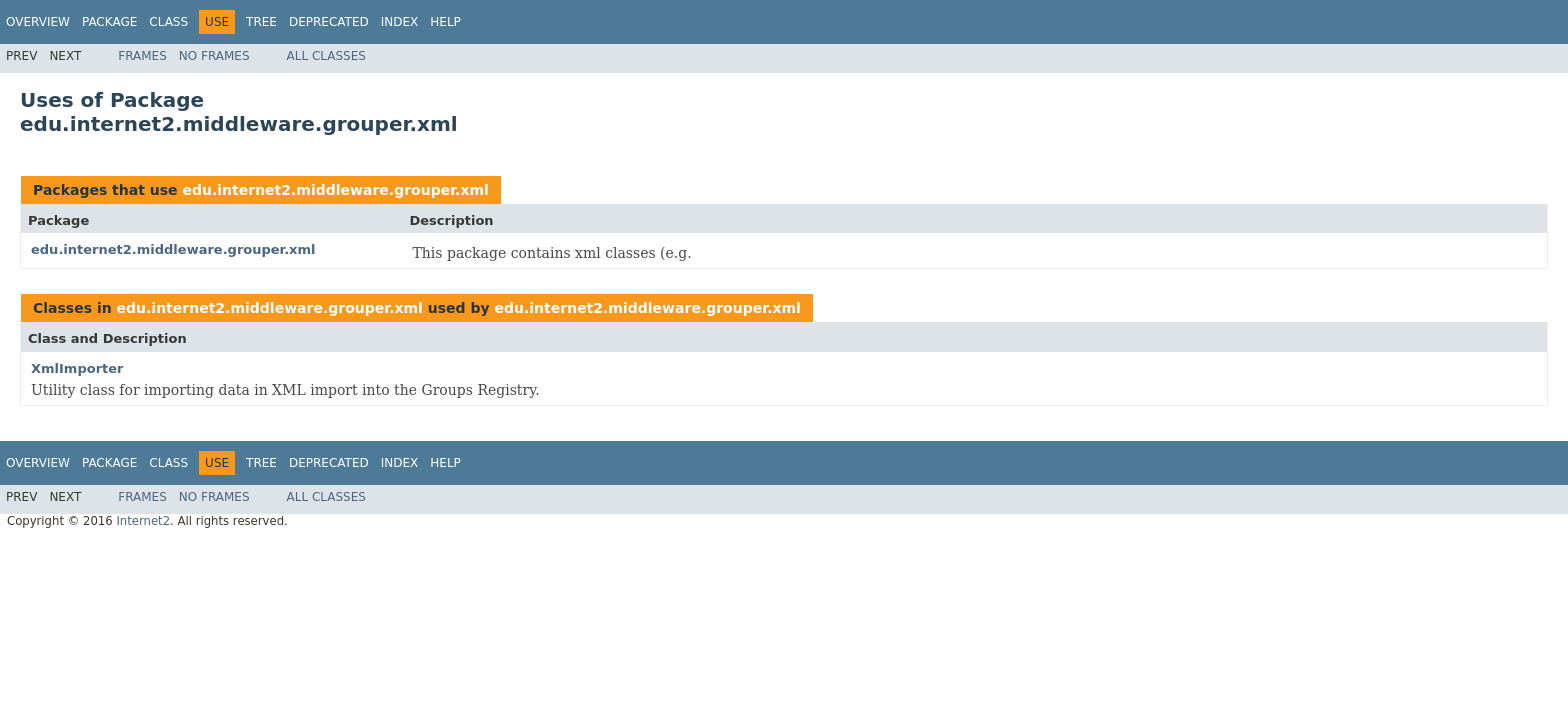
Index (400, 22)
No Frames (214, 56)
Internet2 (143, 521)
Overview (38, 22)
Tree (261, 22)
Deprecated (329, 22)
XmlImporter (77, 368)
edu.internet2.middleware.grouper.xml (335, 190)
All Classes (326, 56)
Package (109, 22)
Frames (142, 56)
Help (445, 22)
